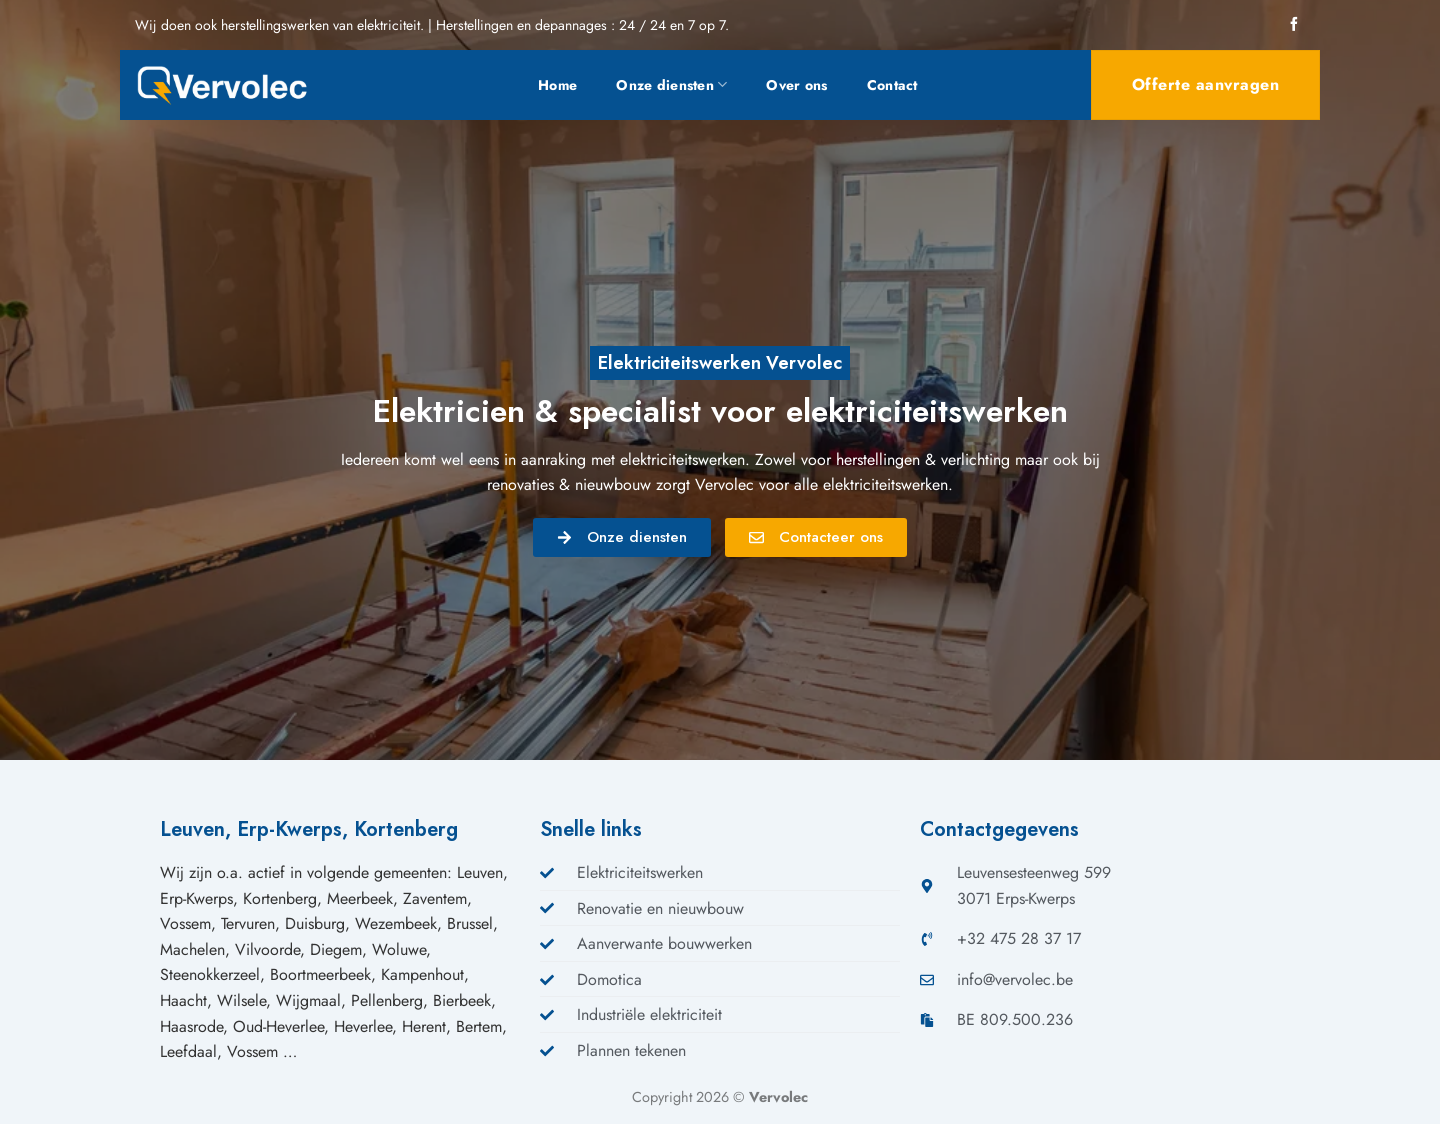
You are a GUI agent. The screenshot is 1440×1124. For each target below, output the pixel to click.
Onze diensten (671, 85)
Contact (892, 85)
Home (557, 85)
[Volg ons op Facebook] (1294, 25)
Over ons (796, 85)
